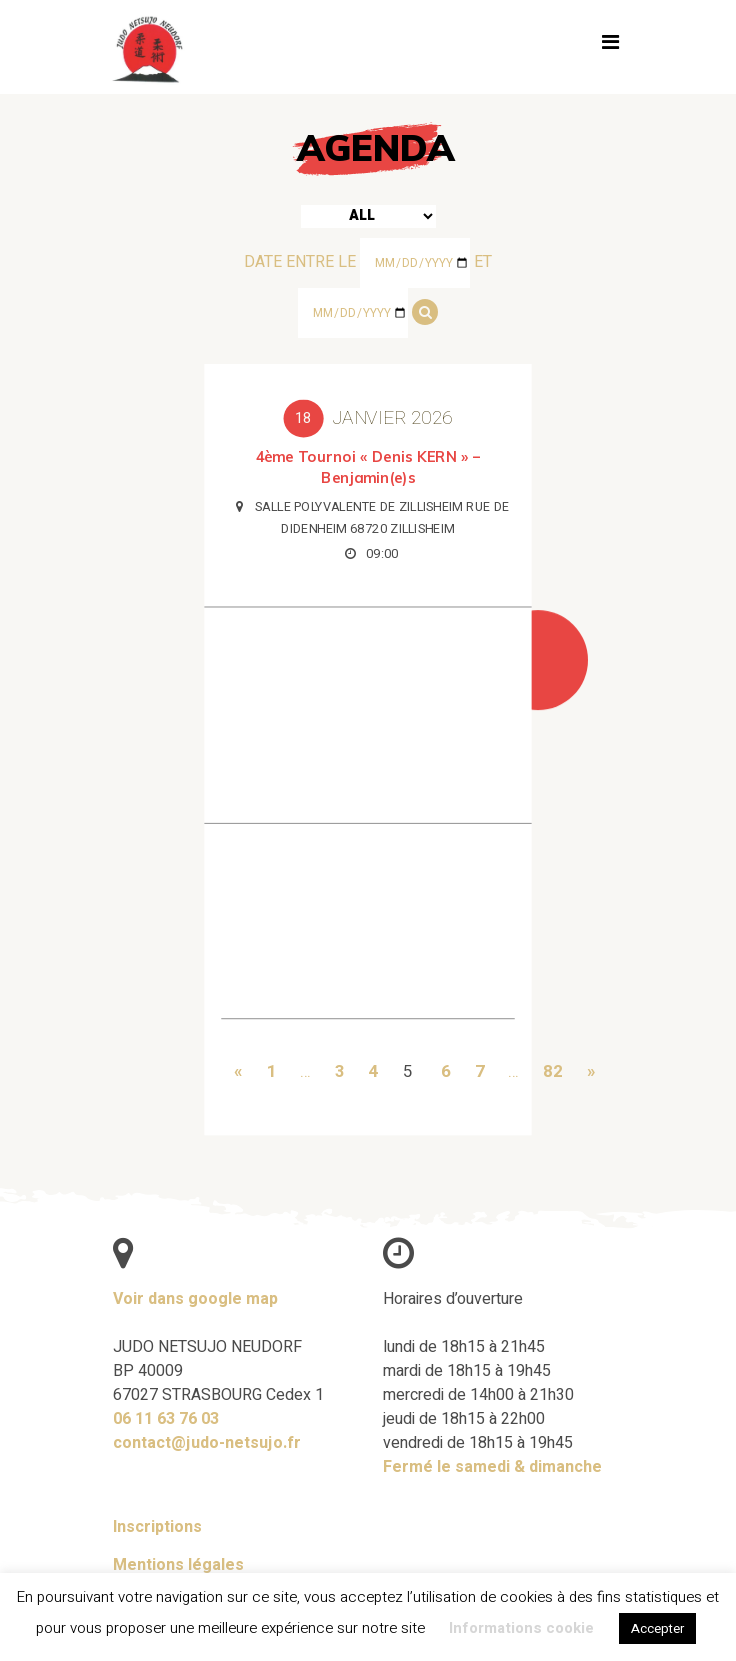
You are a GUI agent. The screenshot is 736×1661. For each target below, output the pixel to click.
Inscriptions (157, 1527)
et (483, 262)
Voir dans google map (195, 1299)
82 (550, 1068)
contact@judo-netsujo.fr (207, 1443)
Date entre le (300, 262)
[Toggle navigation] (610, 47)
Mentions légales (178, 1565)
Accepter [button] (657, 1628)
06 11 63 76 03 (166, 1419)
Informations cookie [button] (521, 1628)
